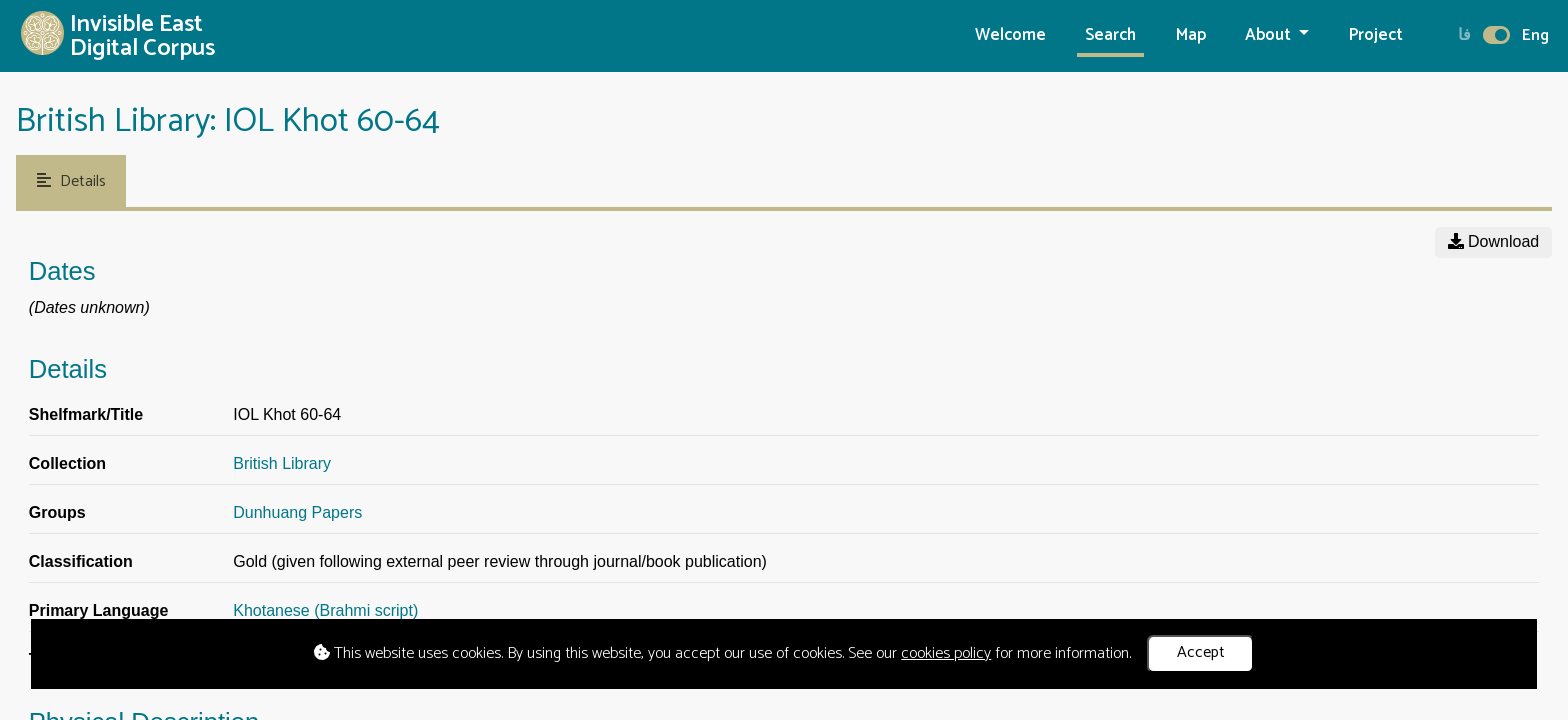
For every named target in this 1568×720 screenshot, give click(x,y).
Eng (1535, 35)
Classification (81, 561)
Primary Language (99, 610)
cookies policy (946, 653)
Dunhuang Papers (297, 512)
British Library (282, 463)
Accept (1201, 652)
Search (1110, 35)
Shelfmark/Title (86, 414)
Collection (67, 463)
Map (1191, 35)
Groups (57, 512)
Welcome (1010, 35)
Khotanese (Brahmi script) (325, 610)
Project (1376, 35)
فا (1464, 35)
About (1270, 35)
